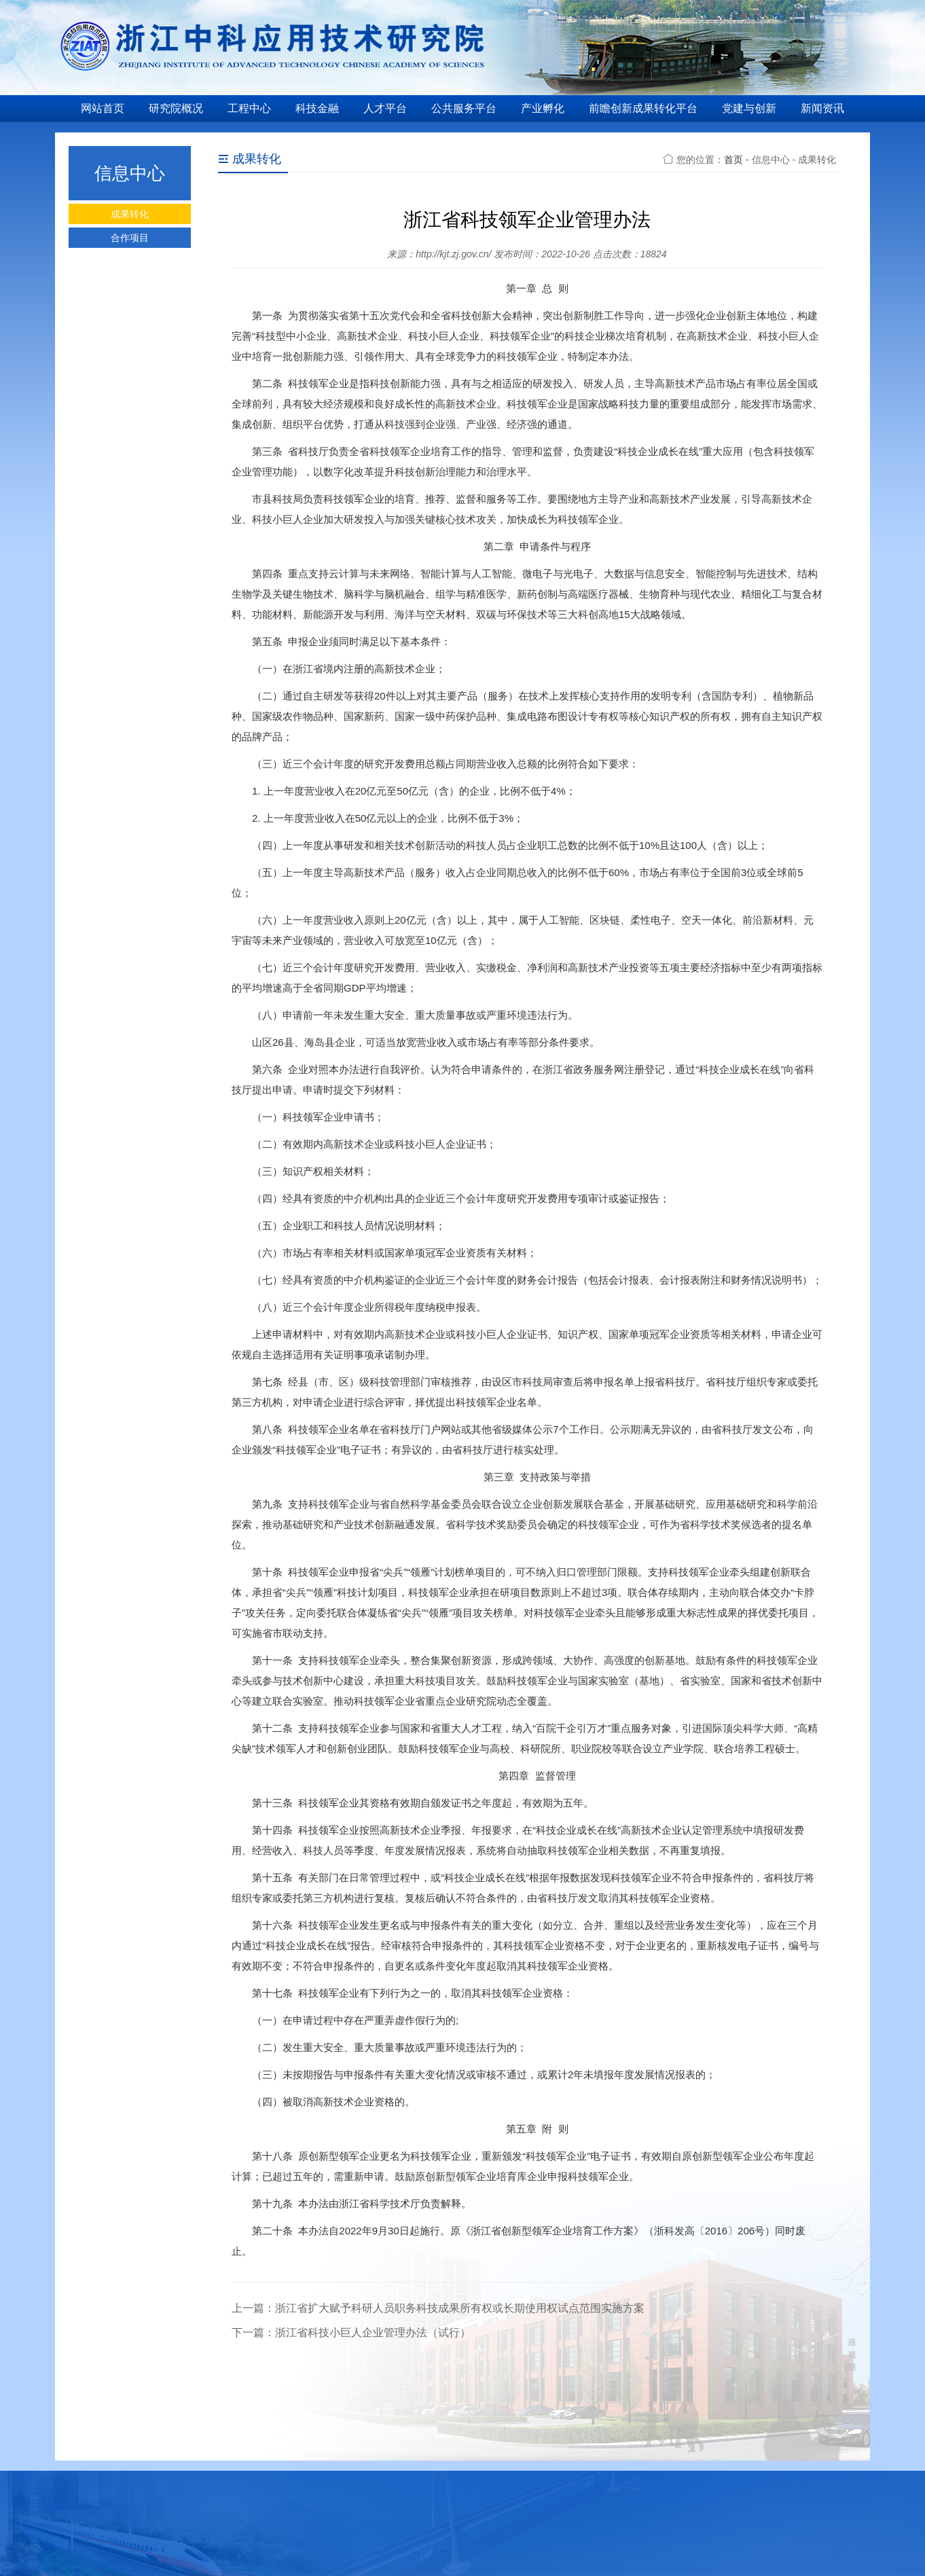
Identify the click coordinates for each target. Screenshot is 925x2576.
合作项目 (130, 237)
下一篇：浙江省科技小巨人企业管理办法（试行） (351, 2332)
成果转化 (130, 213)
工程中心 (249, 108)
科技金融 (317, 108)
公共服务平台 (463, 108)
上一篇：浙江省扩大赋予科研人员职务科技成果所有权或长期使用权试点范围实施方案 (438, 2308)
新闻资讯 (822, 108)
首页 (733, 159)
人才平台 (385, 108)
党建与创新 (749, 108)
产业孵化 (542, 108)
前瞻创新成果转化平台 (643, 108)
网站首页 (102, 108)
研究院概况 (176, 108)
